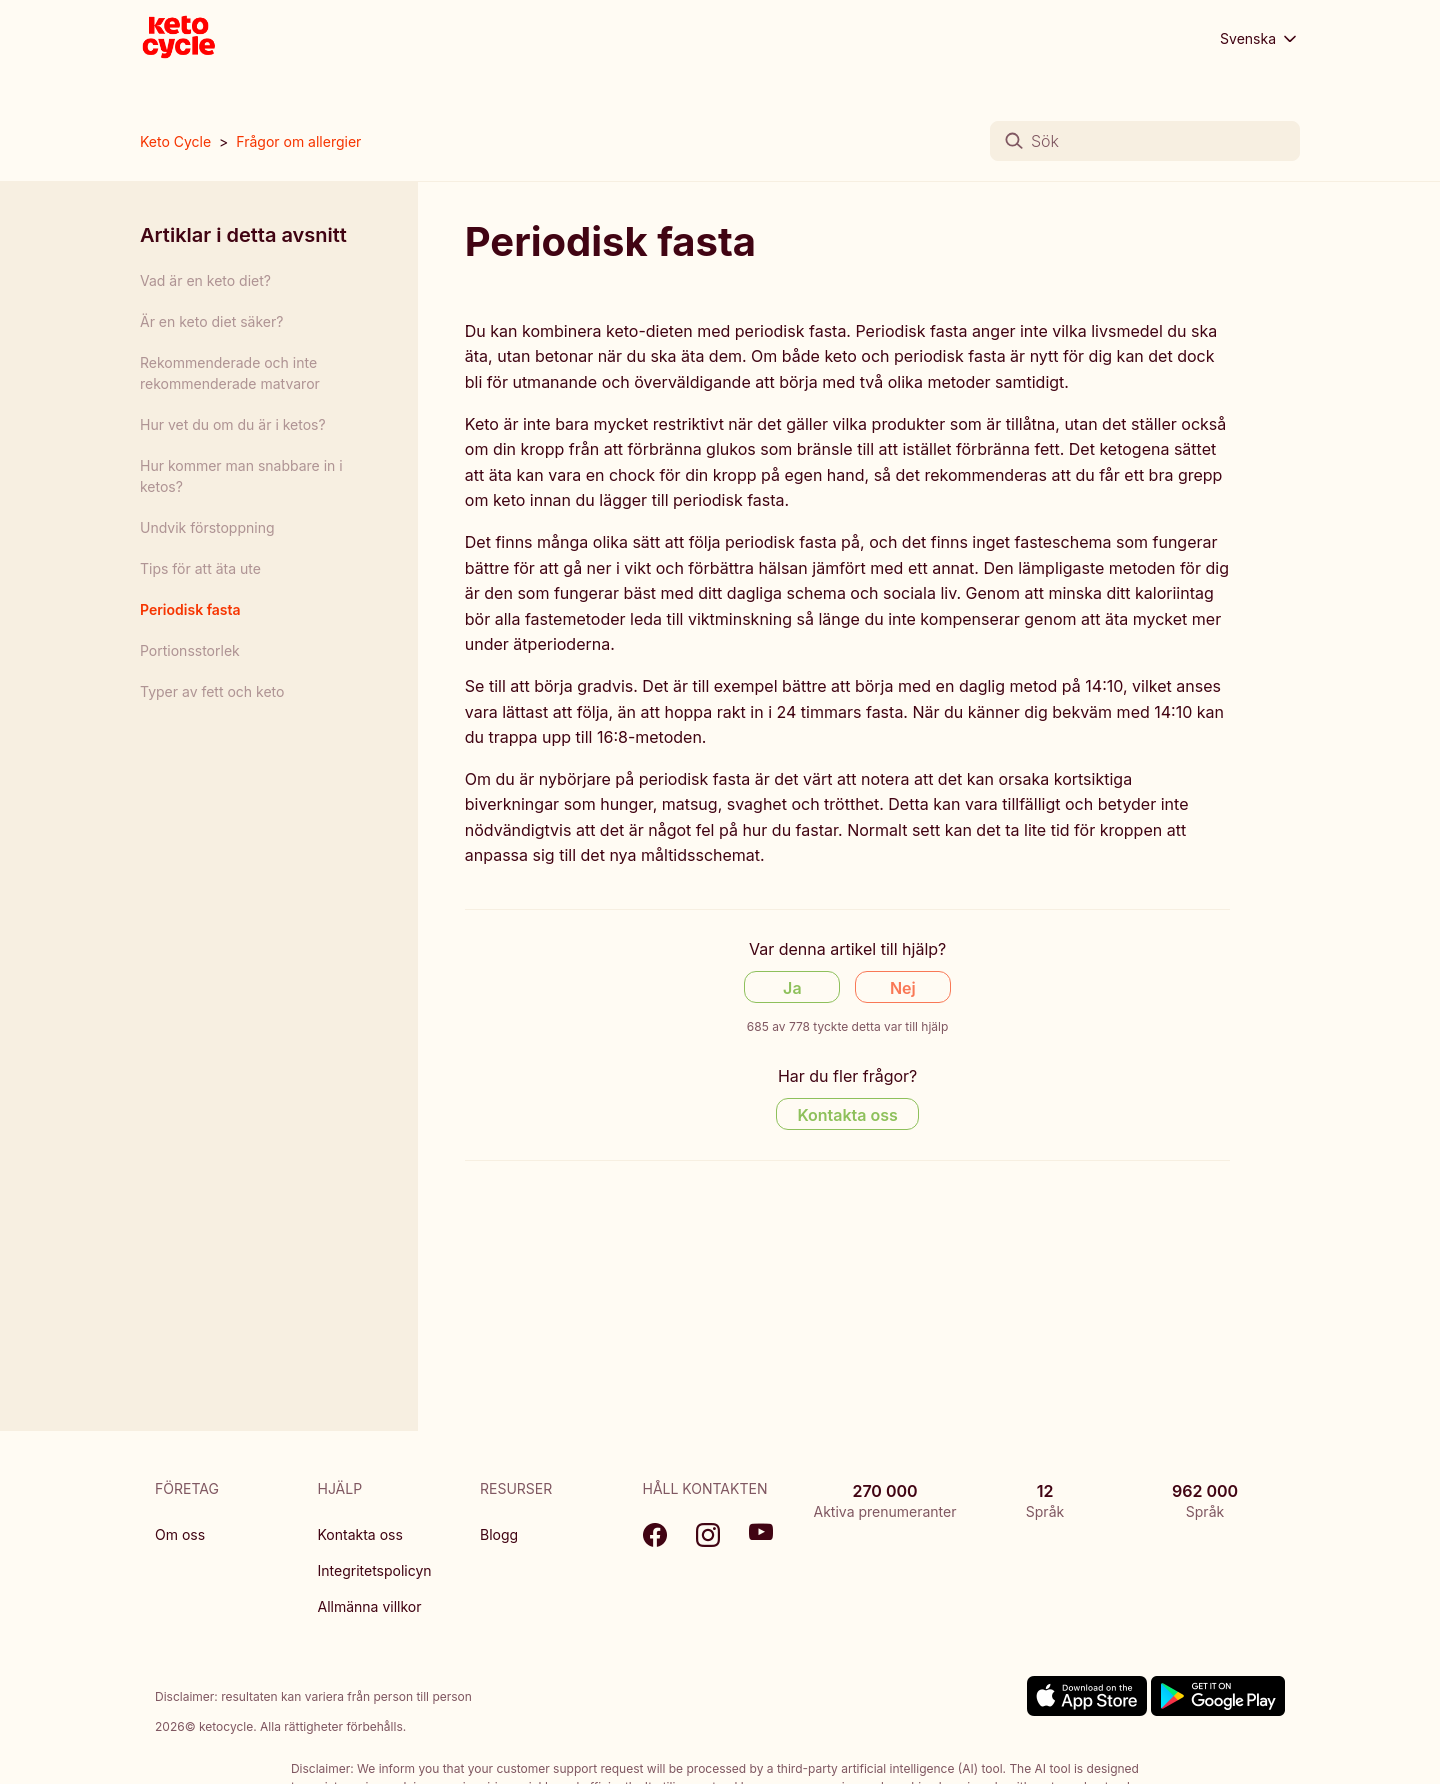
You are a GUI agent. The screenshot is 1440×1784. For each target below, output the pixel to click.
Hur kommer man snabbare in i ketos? (241, 476)
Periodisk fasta (190, 609)
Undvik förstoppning (207, 527)
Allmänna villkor (370, 1606)
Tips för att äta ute (200, 568)
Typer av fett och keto (212, 691)
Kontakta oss (360, 1534)
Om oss (180, 1534)
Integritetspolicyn (375, 1570)
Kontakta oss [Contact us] (847, 1115)
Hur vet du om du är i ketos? (233, 424)
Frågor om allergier (298, 141)
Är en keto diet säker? (211, 321)
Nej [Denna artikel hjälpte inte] (903, 988)
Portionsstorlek (190, 650)
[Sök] (1145, 141)
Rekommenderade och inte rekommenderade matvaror (230, 373)
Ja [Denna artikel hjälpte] (792, 988)
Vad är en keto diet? (205, 280)
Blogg (499, 1534)
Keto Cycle (175, 141)
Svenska (1260, 39)
